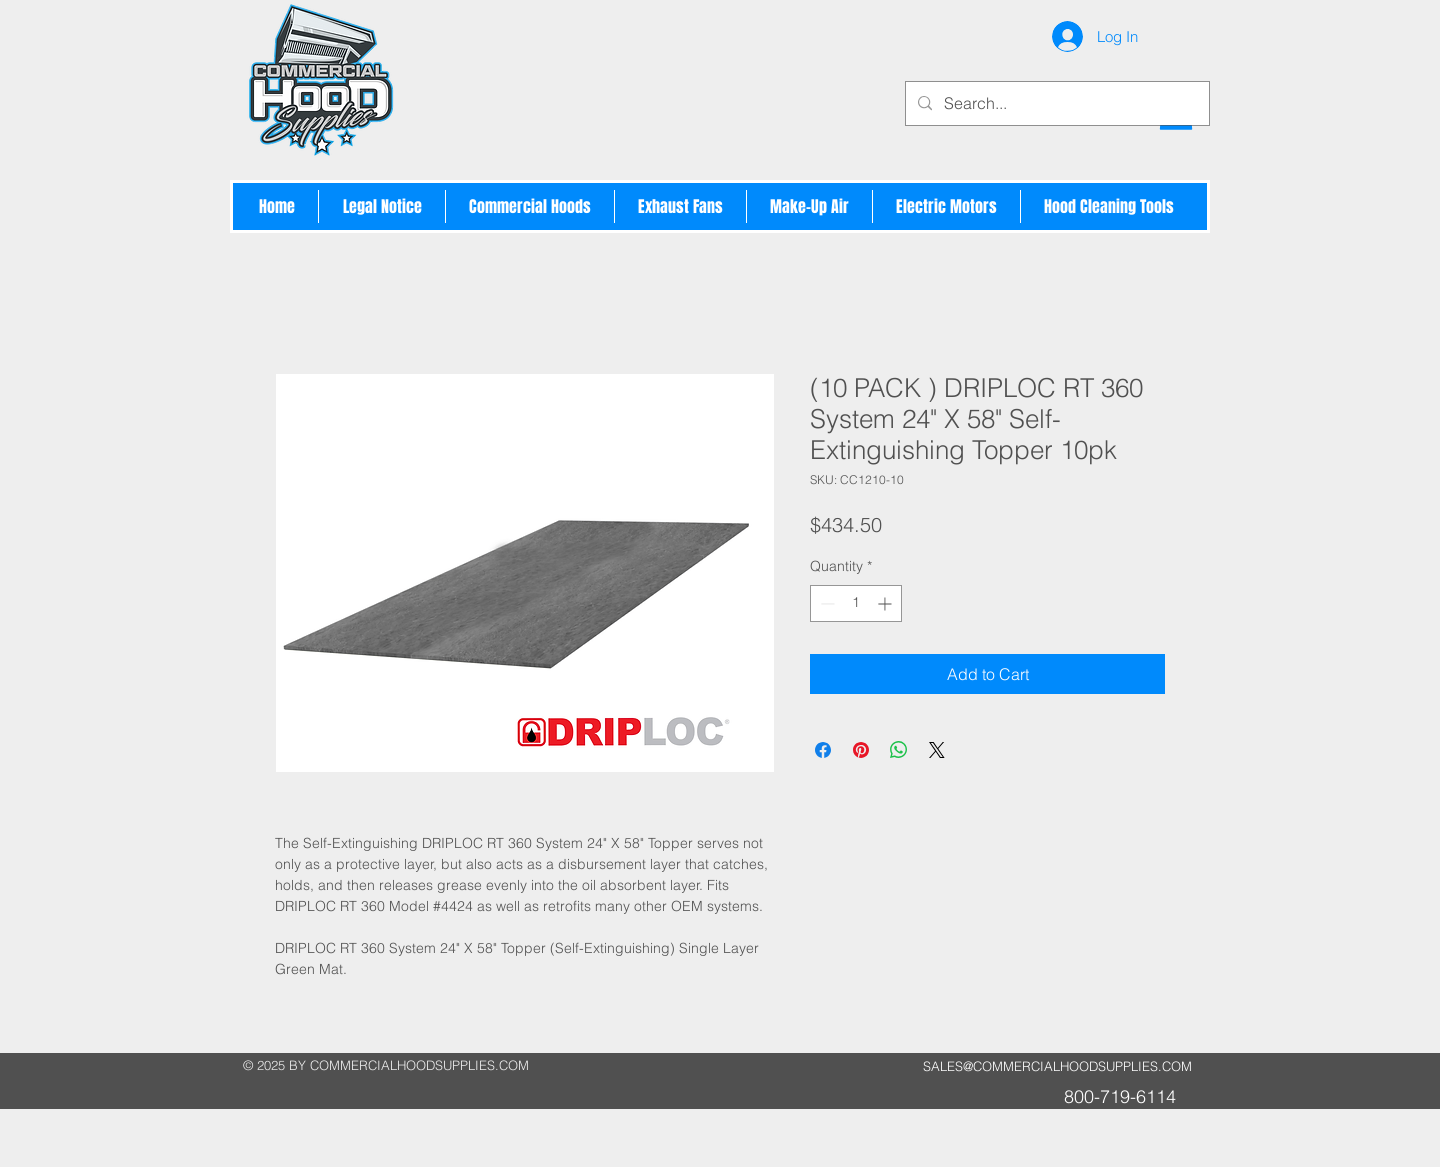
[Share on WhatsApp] (899, 750)
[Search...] (1055, 103)
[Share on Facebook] (823, 750)
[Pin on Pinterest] (861, 750)
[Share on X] (937, 750)
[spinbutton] (856, 603)
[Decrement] (825, 603)
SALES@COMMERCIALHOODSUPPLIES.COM (1057, 1066)
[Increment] (886, 603)
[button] (530, 206)
